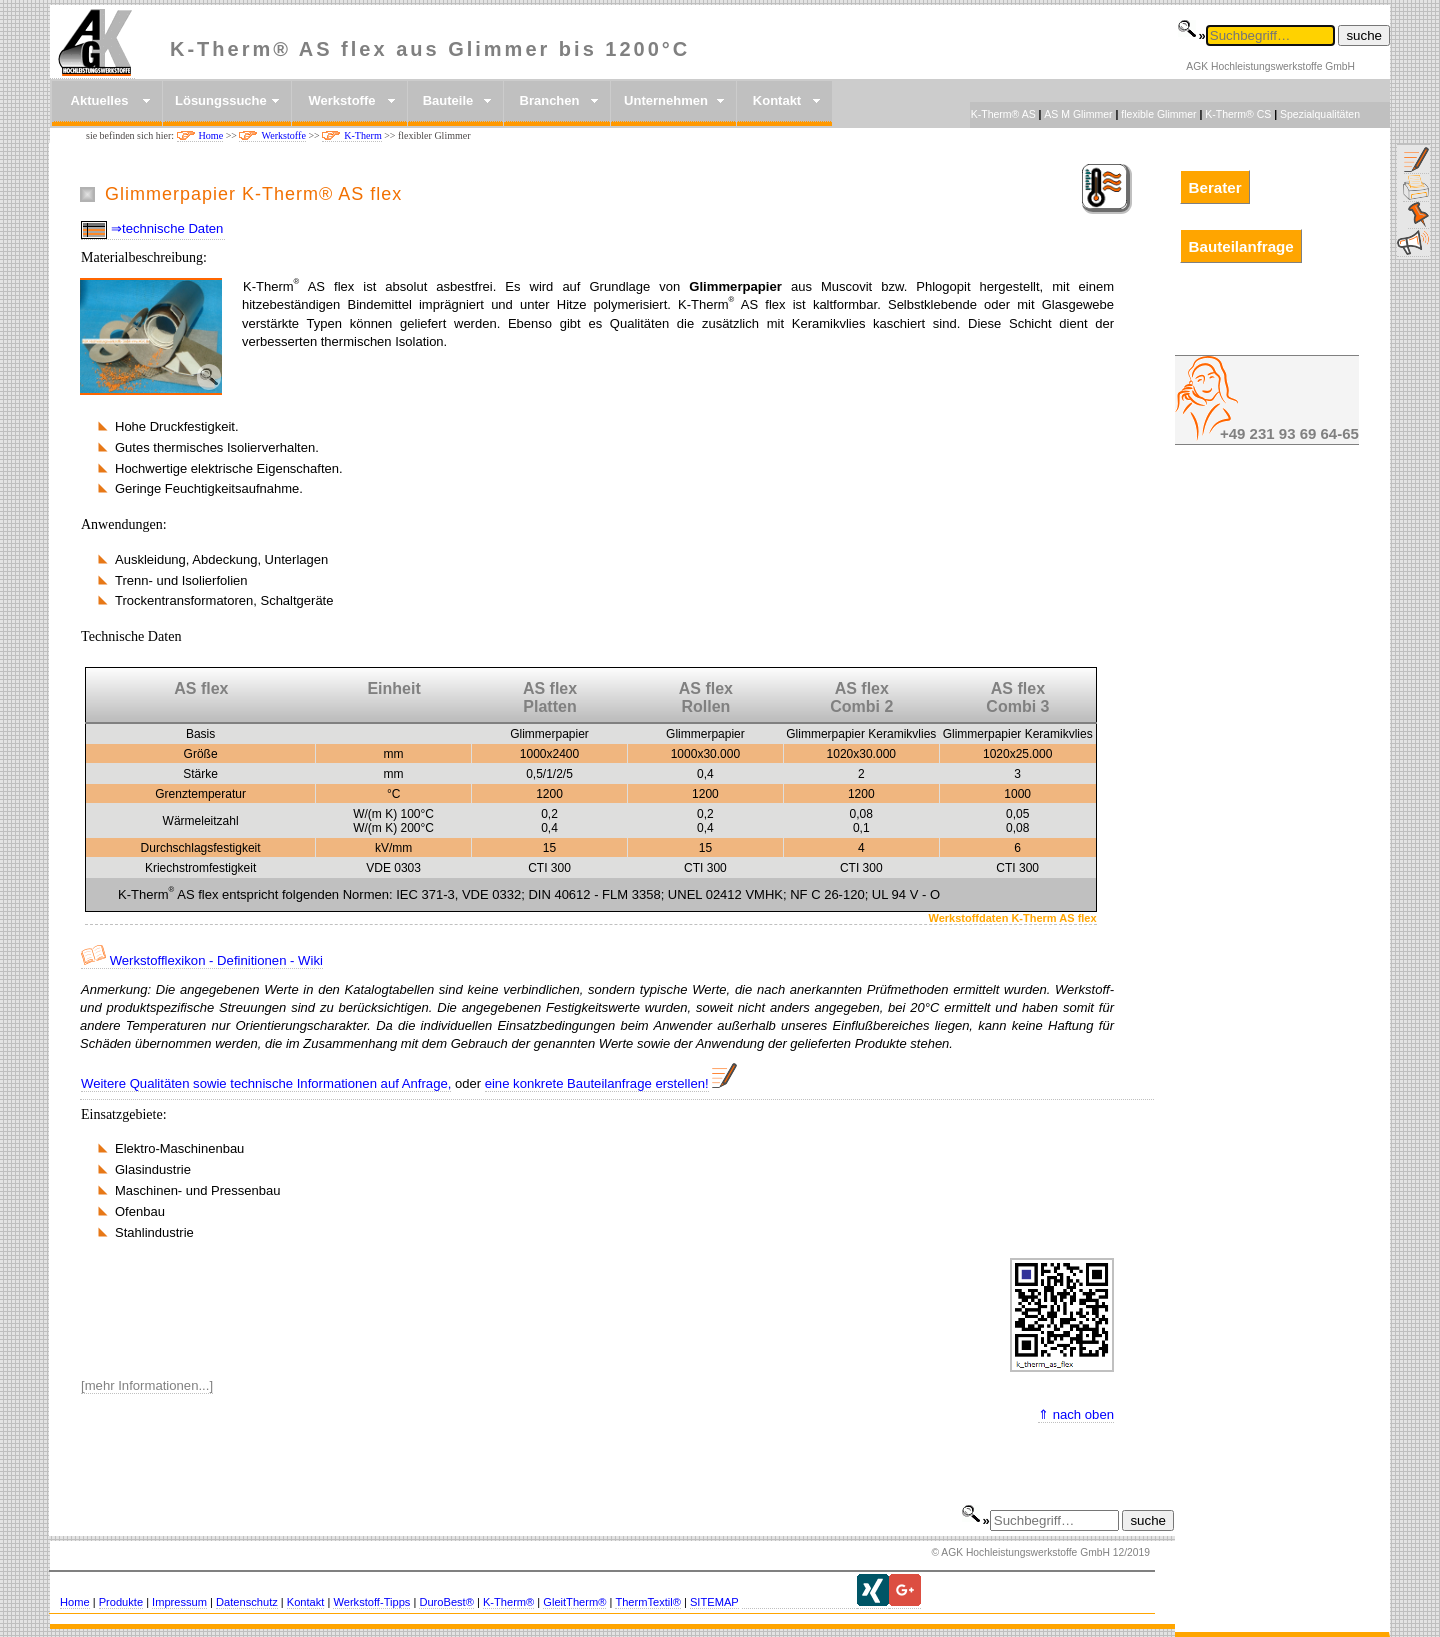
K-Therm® (508, 1602)
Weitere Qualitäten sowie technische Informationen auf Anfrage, (266, 1083)
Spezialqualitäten (1320, 114)
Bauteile (448, 100)
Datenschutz (247, 1602)
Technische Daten (131, 636)
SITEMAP (714, 1602)
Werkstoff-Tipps (371, 1602)
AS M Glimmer (1078, 114)
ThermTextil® (648, 1602)
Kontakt (777, 100)
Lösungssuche (221, 100)
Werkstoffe (342, 100)
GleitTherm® (574, 1602)
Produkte (121, 1602)
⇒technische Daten (167, 228)
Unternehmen (666, 100)
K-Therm (363, 135)
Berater (1215, 186)
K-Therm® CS (1238, 114)
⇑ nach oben (1076, 1414)
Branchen (550, 100)
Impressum (179, 1602)
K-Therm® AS (1003, 114)
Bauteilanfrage (1241, 246)
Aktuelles (100, 100)
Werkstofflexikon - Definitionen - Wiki (202, 960)
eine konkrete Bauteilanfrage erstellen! (597, 1083)
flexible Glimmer (1158, 114)
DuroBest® (446, 1602)
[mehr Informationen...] (147, 1385)
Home (211, 135)
